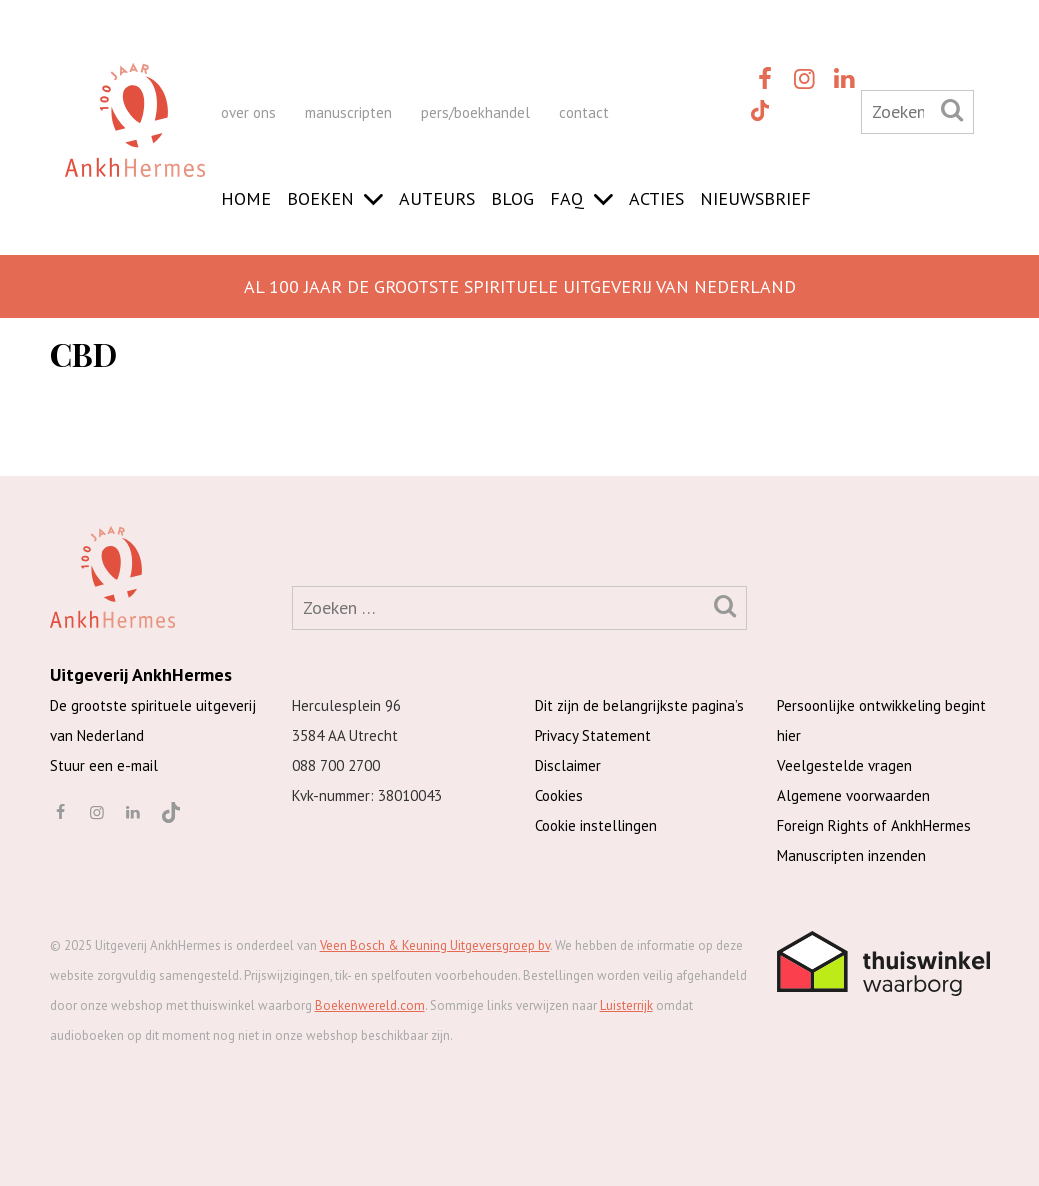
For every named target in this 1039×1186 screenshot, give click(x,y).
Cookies (559, 795)
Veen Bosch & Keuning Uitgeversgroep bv (435, 945)
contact (584, 112)
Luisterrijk (626, 1005)
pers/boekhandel (475, 112)
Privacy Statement (593, 735)
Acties (656, 198)
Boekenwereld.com (370, 1005)
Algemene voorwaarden (853, 795)
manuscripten (348, 112)
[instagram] (805, 78)
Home (246, 198)
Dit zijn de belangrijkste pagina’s (639, 705)
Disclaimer (568, 765)
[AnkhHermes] (135, 138)
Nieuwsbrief (755, 198)
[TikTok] (758, 109)
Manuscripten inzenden (851, 855)
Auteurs (437, 198)
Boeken (320, 198)
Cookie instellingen (596, 825)
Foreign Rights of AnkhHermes (874, 825)
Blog (512, 198)
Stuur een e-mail (104, 765)
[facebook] (765, 78)
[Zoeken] (952, 109)
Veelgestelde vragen (844, 765)
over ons (248, 112)
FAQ (567, 198)
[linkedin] (845, 78)
